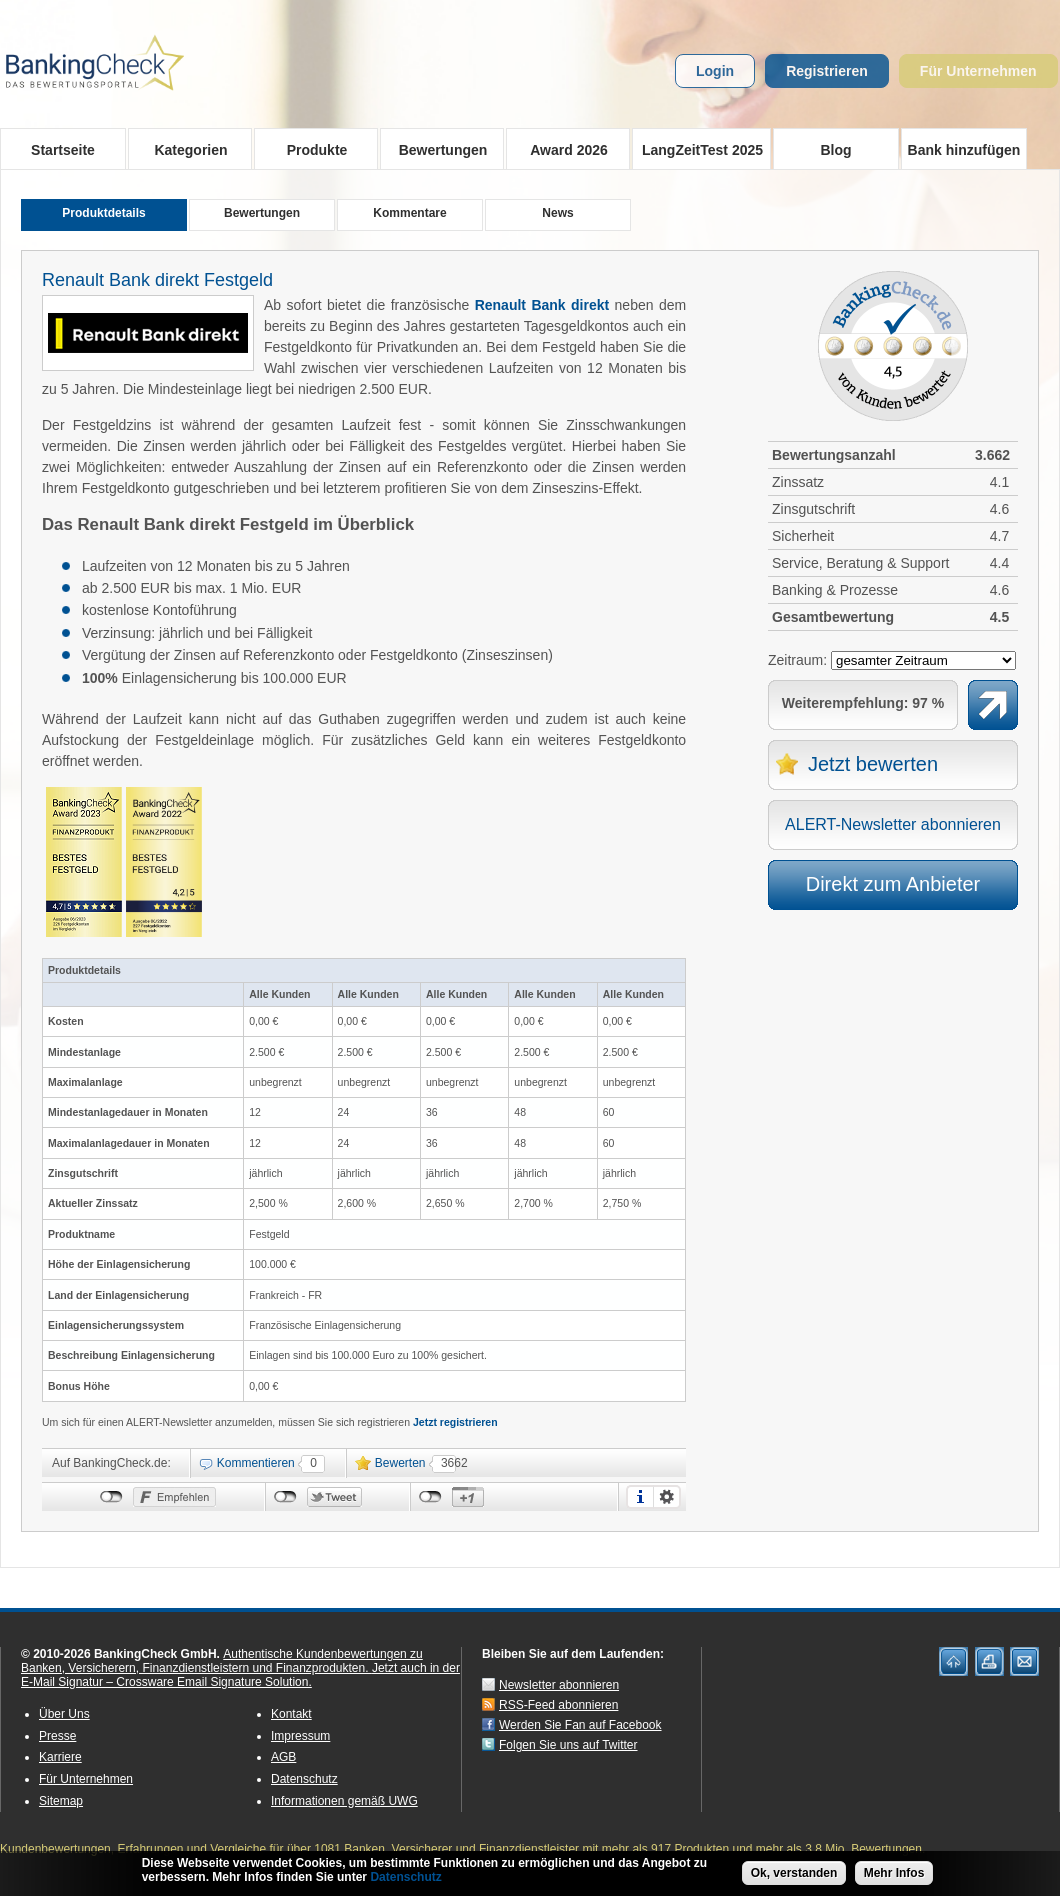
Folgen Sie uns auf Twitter (568, 1745)
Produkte (310, 149)
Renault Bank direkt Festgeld (157, 280)
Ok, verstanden (794, 1877)
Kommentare (409, 213)
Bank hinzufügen (964, 150)
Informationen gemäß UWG (344, 1801)
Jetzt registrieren (455, 1422)
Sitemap (61, 1801)
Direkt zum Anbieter (893, 884)
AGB (283, 1757)
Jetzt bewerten (873, 764)
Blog (835, 150)
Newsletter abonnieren (559, 1685)
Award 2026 (562, 149)
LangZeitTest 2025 (697, 149)
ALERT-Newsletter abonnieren (893, 824)
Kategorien (184, 149)
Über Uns (64, 1714)
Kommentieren (256, 1463)
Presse (57, 1736)
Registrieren (827, 71)
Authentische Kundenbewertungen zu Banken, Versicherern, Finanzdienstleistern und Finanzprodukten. (222, 1661)
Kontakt (291, 1714)
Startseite (63, 150)
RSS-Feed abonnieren (558, 1705)
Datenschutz (304, 1779)
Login (715, 71)
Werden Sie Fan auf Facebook (580, 1725)
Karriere (60, 1757)
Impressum (300, 1736)
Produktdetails (103, 213)
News (557, 213)
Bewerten (400, 1463)
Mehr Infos (894, 1877)
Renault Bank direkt (542, 305)
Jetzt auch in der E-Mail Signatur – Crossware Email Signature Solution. (240, 1675)
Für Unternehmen (978, 71)
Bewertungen (436, 149)
